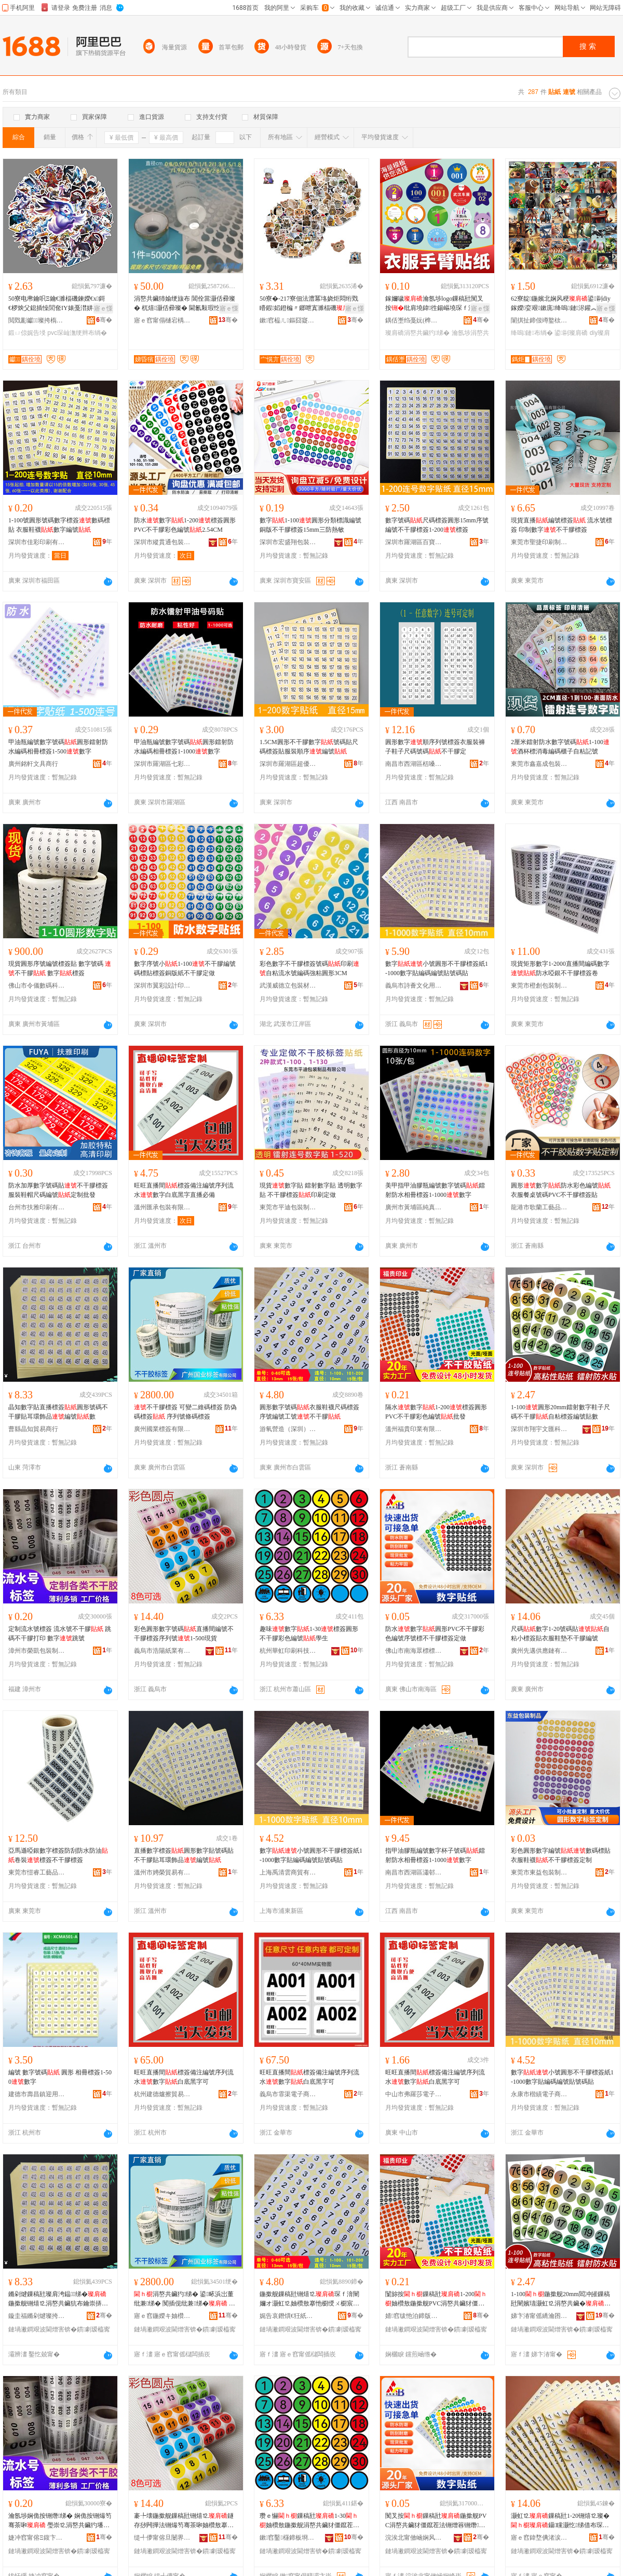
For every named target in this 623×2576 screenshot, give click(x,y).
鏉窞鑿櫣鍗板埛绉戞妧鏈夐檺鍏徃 (288, 2537)
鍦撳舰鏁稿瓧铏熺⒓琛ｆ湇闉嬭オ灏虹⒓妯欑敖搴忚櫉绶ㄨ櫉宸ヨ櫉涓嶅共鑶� (309, 2299)
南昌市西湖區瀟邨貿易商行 (413, 1872)
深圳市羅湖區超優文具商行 (288, 763)
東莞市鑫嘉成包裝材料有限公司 (539, 763)
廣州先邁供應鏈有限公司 (539, 1650)
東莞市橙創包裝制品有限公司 (539, 985)
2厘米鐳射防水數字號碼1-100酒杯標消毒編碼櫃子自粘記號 (560, 746)
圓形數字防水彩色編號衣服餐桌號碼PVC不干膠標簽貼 (561, 1190)
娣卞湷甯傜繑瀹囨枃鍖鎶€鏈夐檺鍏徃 (539, 2315)
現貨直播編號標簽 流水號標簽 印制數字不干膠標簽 (561, 525)
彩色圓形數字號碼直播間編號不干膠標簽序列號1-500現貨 (184, 1633)
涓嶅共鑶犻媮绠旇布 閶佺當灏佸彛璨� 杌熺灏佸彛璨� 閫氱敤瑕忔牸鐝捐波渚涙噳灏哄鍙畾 (184, 304)
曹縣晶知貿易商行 (33, 1429)
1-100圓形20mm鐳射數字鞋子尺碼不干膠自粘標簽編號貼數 (560, 1412)
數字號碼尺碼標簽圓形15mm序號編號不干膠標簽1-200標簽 (437, 525)
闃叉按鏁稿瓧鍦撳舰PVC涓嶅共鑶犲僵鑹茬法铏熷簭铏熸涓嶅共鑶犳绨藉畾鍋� (435, 2521)
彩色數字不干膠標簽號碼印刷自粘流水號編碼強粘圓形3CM (309, 968)
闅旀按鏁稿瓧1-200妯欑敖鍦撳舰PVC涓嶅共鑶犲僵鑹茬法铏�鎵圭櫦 (436, 2299)
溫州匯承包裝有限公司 (162, 1207)
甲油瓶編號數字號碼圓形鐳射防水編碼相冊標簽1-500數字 (58, 746)
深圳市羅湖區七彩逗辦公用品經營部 (162, 763)
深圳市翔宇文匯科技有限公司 (539, 1429)
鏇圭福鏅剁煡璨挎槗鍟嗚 (36, 2315)
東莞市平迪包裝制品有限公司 (288, 1207)
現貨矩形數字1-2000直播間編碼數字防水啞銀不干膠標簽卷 (560, 968)
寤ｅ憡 (103, 308)
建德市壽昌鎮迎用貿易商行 (36, 2094)
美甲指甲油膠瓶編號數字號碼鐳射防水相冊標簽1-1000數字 (435, 1190)
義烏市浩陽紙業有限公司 (162, 1650)
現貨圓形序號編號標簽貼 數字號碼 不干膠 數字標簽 (59, 968)
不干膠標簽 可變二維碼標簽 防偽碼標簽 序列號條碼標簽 (185, 1412)
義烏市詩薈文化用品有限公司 (413, 985)
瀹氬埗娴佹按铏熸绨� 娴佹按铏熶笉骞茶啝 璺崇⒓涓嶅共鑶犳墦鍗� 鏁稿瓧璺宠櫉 (60, 2521)
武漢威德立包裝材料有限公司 (288, 985)
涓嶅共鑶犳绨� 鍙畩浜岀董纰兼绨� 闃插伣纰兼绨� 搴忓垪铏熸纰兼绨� (184, 2299)
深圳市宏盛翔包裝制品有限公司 (288, 542)
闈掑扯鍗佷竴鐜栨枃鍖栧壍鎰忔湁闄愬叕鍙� (539, 320)
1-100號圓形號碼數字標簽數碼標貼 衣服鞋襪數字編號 (59, 525)
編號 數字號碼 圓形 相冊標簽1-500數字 (60, 2077)
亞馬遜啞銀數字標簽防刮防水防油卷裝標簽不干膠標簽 (58, 1855)
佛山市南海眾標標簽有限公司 (413, 1650)
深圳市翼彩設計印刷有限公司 (162, 985)
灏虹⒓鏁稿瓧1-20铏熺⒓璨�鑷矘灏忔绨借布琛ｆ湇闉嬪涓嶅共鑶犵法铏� (560, 2521)
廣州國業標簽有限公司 (162, 1429)
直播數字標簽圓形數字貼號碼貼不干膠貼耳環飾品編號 (184, 1855)
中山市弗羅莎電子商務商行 (413, 2094)
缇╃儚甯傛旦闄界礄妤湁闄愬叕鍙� (162, 2537)
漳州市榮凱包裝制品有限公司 (36, 1650)
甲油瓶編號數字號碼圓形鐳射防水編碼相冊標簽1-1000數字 (184, 746)
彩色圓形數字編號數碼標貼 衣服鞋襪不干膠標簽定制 (561, 1855)
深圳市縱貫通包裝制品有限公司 (162, 542)
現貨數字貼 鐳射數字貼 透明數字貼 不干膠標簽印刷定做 (311, 1190)
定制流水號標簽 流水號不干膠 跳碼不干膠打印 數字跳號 (59, 1633)
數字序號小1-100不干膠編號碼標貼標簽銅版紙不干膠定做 (185, 968)
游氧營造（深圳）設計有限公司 (288, 1429)
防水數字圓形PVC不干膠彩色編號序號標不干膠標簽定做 (434, 1633)
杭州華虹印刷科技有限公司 (288, 1650)
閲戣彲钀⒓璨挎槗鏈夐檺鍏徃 (36, 320)
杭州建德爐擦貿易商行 (162, 2094)
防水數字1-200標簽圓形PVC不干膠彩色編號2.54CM (185, 525)
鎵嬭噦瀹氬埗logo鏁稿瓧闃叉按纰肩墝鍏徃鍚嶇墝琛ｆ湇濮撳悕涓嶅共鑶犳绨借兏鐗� (436, 304)
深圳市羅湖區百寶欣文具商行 (413, 542)
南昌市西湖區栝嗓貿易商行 (413, 763)
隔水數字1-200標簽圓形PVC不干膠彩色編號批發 (436, 1412)
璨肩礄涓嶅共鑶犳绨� (417, 332)
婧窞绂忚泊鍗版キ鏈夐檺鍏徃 (413, 2315)
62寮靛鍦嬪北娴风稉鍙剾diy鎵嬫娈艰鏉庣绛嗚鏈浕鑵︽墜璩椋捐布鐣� (562, 304)
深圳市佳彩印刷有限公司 (36, 542)
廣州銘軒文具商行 (33, 763)
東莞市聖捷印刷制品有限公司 (539, 542)
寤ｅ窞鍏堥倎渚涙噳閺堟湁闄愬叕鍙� (539, 2537)
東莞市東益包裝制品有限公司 (539, 1872)
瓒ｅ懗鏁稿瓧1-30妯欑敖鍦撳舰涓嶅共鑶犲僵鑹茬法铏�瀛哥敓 (309, 2521)
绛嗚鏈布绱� (532, 332)
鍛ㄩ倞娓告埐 (27, 332)
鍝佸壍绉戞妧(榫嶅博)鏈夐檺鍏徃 (413, 320)
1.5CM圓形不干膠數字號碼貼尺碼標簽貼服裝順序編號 (309, 746)
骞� (104, 319)
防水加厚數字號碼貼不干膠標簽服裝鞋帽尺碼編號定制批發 (58, 1190)
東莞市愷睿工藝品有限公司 (36, 1872)
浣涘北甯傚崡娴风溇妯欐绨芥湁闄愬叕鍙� (413, 2537)
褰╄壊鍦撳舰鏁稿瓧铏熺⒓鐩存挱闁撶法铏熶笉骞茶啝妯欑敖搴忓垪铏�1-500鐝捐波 (184, 2521)
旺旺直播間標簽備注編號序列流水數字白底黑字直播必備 (184, 1190)
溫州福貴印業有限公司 (413, 1429)
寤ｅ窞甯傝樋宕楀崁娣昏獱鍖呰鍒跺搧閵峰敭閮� (162, 320)
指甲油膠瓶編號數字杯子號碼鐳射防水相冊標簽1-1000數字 (435, 1855)
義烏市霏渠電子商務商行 (288, 2094)
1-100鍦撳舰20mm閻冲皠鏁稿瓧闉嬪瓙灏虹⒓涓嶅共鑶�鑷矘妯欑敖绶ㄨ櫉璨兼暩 (562, 2299)
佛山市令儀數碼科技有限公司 (36, 985)
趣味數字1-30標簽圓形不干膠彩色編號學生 (309, 1633)
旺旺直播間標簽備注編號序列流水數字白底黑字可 (184, 2077)
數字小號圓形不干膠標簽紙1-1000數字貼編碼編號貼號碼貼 (436, 968)
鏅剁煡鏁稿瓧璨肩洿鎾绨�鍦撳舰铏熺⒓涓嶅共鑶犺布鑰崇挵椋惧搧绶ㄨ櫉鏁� (58, 2299)
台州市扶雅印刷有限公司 (36, 1207)
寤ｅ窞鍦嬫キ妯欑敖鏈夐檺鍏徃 (162, 2315)
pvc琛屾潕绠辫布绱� (77, 332)
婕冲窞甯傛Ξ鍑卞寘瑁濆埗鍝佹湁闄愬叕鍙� (36, 2537)
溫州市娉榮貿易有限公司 (162, 1872)
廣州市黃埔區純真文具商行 (413, 1207)
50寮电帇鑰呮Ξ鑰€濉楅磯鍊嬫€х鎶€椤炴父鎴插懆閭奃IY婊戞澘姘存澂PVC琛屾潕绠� (58, 304)
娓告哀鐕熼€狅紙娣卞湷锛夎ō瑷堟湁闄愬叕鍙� (288, 2315)
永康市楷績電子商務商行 (539, 2094)
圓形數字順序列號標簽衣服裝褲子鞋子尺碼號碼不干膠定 (435, 746)
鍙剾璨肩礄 (571, 332)
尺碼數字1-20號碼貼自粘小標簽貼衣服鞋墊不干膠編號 (560, 1633)
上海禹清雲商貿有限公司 (288, 1872)
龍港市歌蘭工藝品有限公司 (539, 1207)
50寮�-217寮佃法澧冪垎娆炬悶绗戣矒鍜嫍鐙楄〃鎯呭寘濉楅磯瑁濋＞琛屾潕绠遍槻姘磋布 (310, 304)
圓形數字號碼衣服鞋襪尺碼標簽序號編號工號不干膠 (309, 1412)
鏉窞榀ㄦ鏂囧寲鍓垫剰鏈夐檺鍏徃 (288, 320)
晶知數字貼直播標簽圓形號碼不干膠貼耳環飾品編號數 (58, 1412)
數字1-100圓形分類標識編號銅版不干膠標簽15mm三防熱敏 (310, 525)
